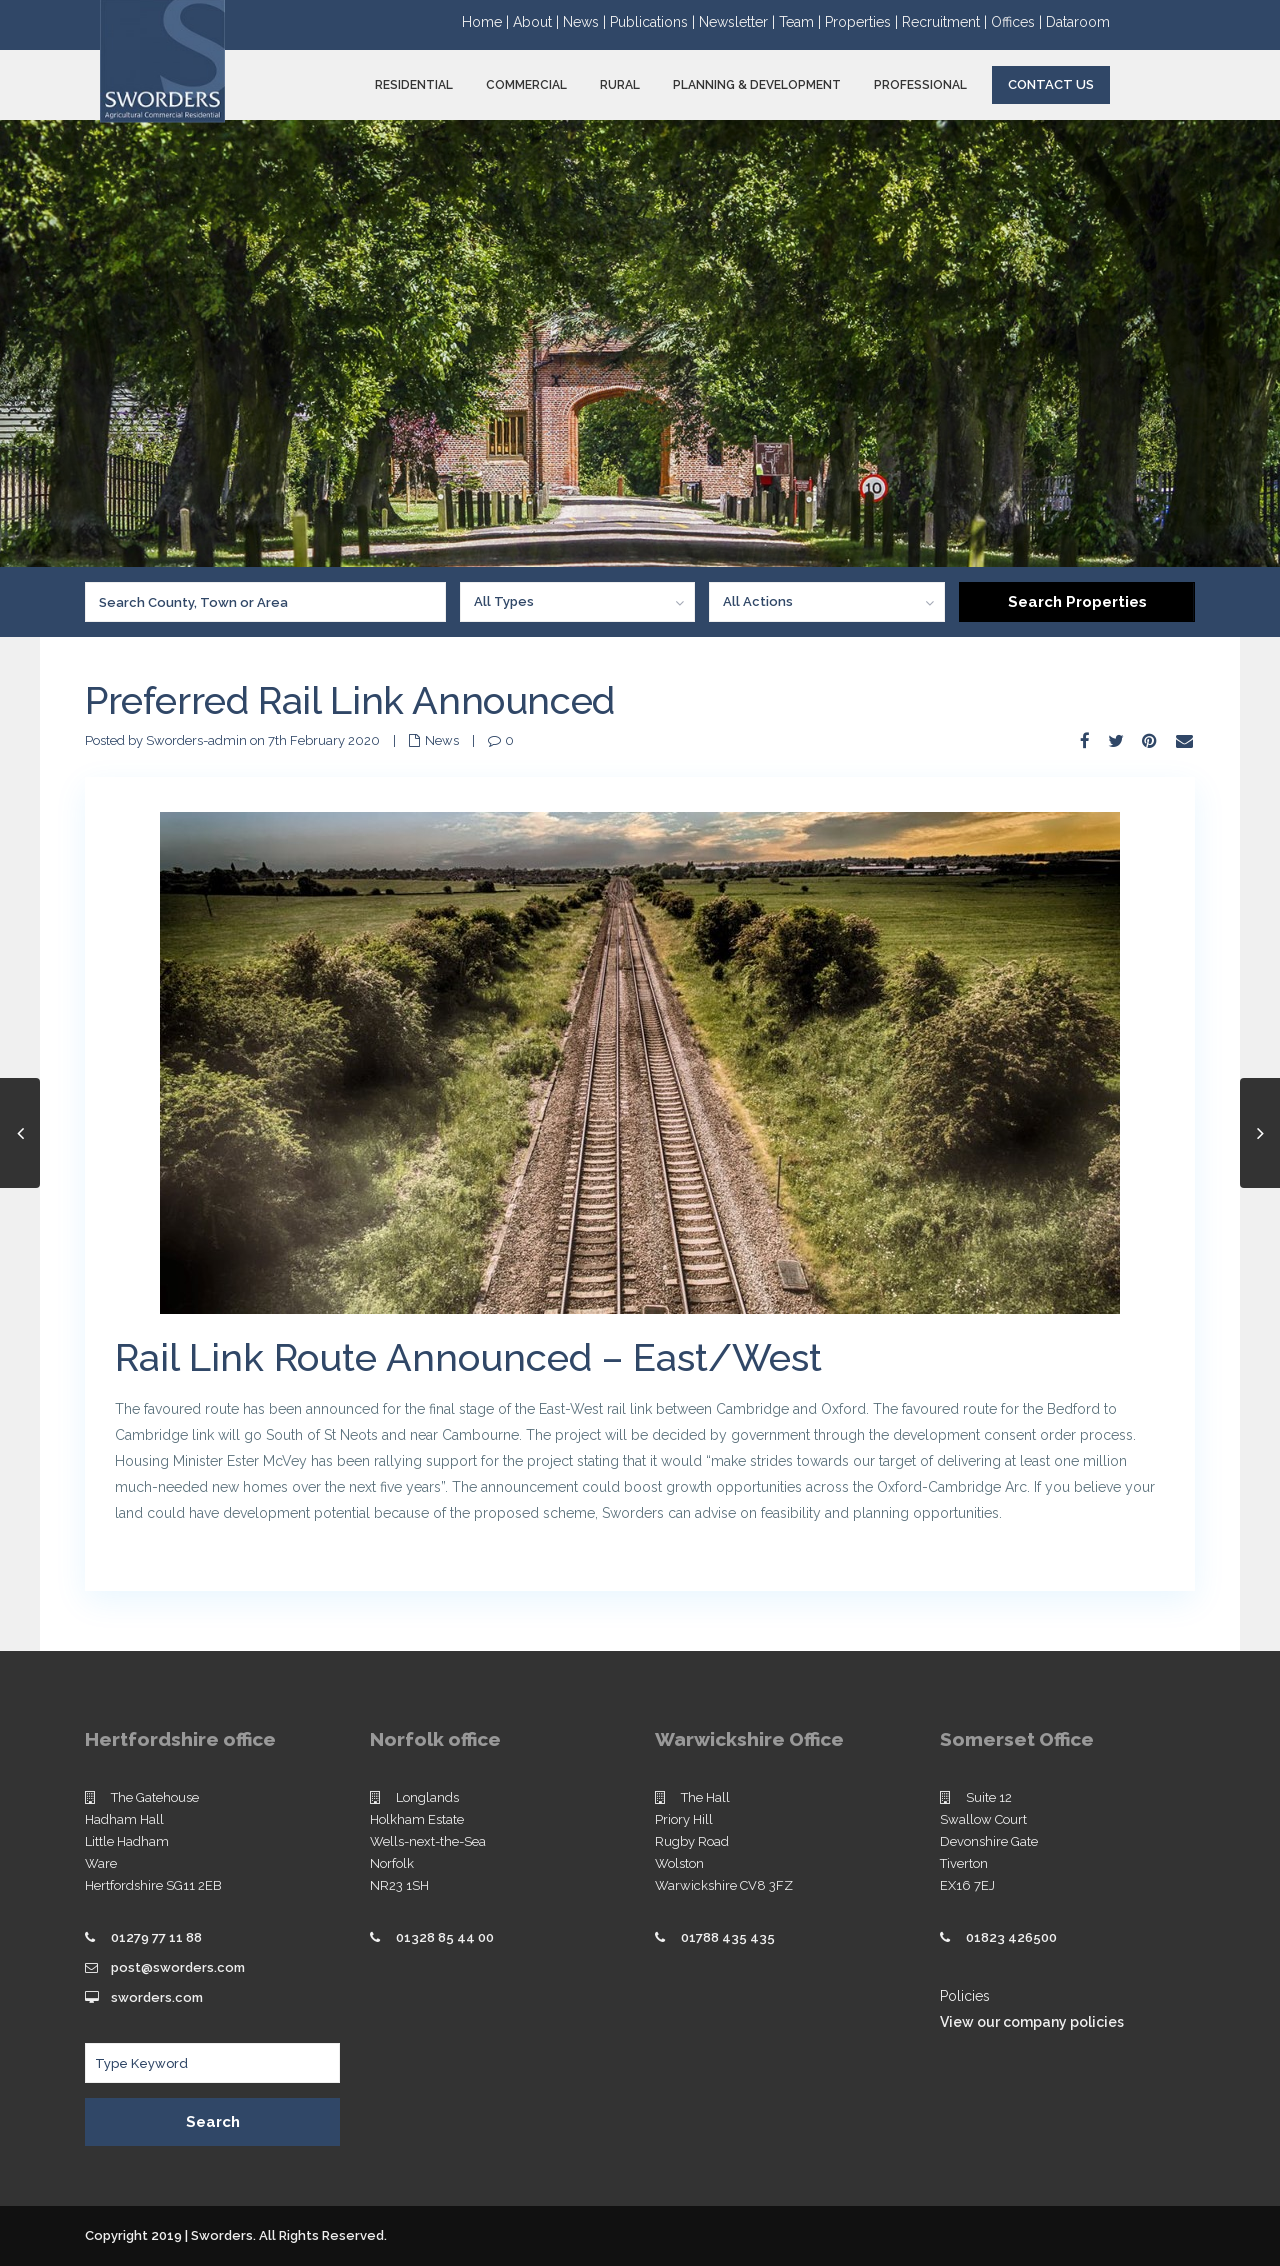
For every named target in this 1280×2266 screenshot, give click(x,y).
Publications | (654, 22)
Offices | (1018, 22)
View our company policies (1032, 2022)
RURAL (620, 85)
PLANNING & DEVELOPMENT (757, 85)
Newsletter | (739, 22)
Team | (802, 22)
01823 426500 (1011, 1937)
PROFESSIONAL (920, 85)
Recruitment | (946, 22)
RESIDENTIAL (414, 85)
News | (586, 22)
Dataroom (1078, 22)
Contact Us (1051, 84)
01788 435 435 (728, 1937)
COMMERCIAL (526, 85)
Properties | (863, 22)
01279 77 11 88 (156, 1937)
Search (213, 2122)
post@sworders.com (178, 1967)
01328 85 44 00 (445, 1937)
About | (538, 22)
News (442, 740)
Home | (487, 22)
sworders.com (157, 1997)
